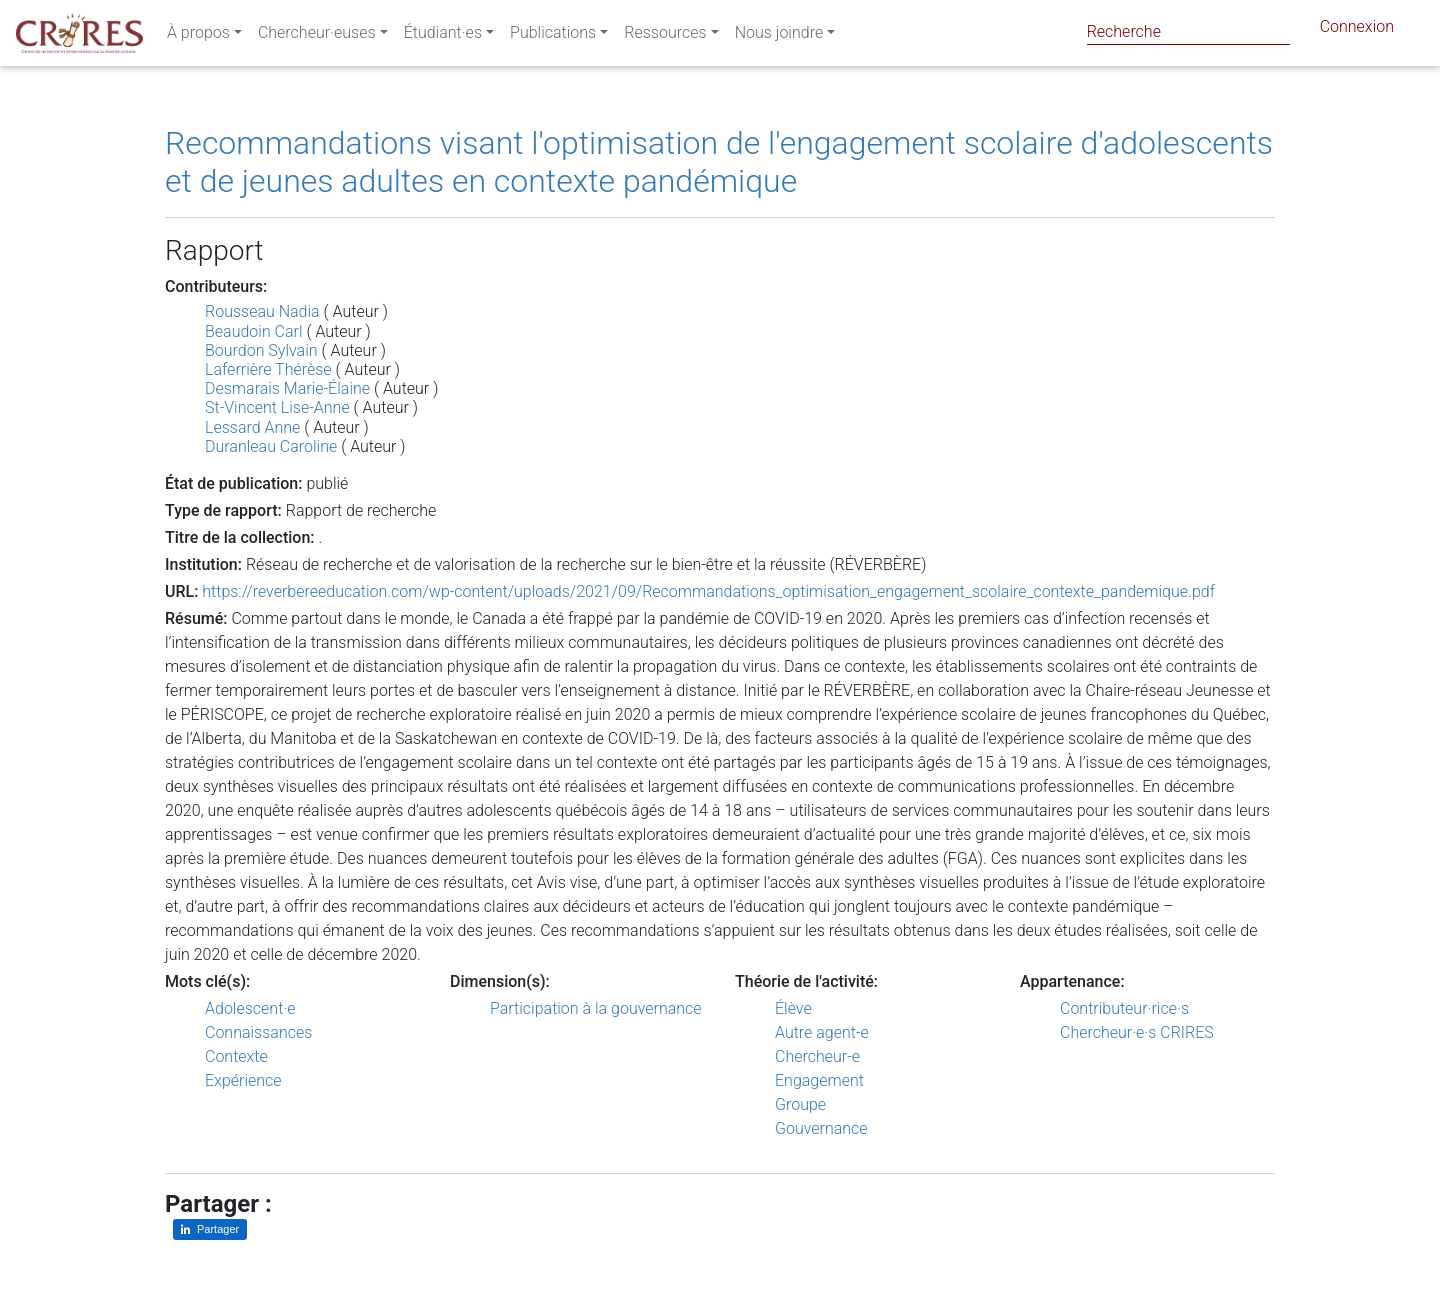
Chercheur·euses (317, 36)
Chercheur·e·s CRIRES (1137, 1032)
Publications (553, 36)
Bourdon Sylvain (261, 350)
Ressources (665, 36)
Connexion (1357, 30)
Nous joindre (779, 36)
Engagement (819, 1080)
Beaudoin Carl (254, 331)
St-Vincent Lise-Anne (277, 407)
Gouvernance (821, 1128)
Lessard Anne (252, 427)
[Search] (1188, 31)
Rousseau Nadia (262, 311)
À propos (198, 36)
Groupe (800, 1104)
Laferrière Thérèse (268, 369)
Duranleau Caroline (271, 446)
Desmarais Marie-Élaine (287, 388)
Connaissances (258, 1032)
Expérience (243, 1080)
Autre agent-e (822, 1032)
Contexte (236, 1056)
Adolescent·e (250, 1008)
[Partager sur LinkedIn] (210, 1229)
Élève (793, 1008)
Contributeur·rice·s (1124, 1008)
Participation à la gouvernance (596, 1008)
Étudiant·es (443, 36)
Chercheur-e (817, 1056)
